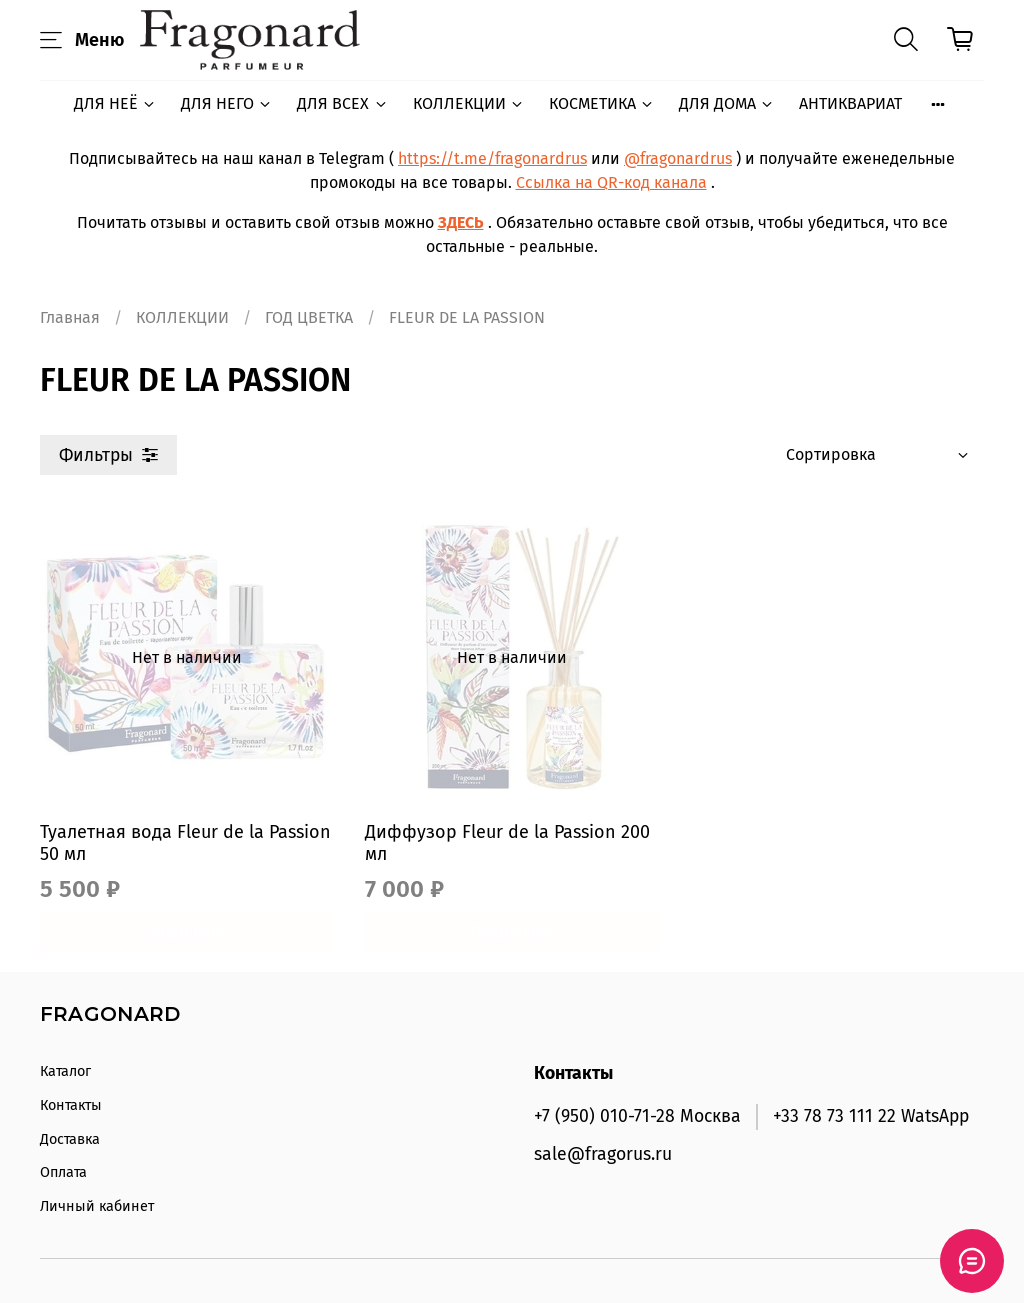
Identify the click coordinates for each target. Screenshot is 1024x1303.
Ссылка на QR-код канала (611, 182)
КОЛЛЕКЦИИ (469, 103)
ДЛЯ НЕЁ (115, 103)
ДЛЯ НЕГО (227, 103)
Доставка (70, 1139)
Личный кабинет (97, 1206)
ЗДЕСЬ (461, 222)
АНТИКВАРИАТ (850, 103)
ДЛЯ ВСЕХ (342, 103)
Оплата (63, 1172)
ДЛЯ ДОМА (727, 103)
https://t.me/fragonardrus (492, 158)
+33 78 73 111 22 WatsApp (871, 1116)
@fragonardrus (678, 158)
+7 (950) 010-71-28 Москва (637, 1116)
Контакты (71, 1105)
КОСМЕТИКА (602, 103)
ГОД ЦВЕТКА (309, 317)
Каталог (65, 1071)
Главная (70, 317)
